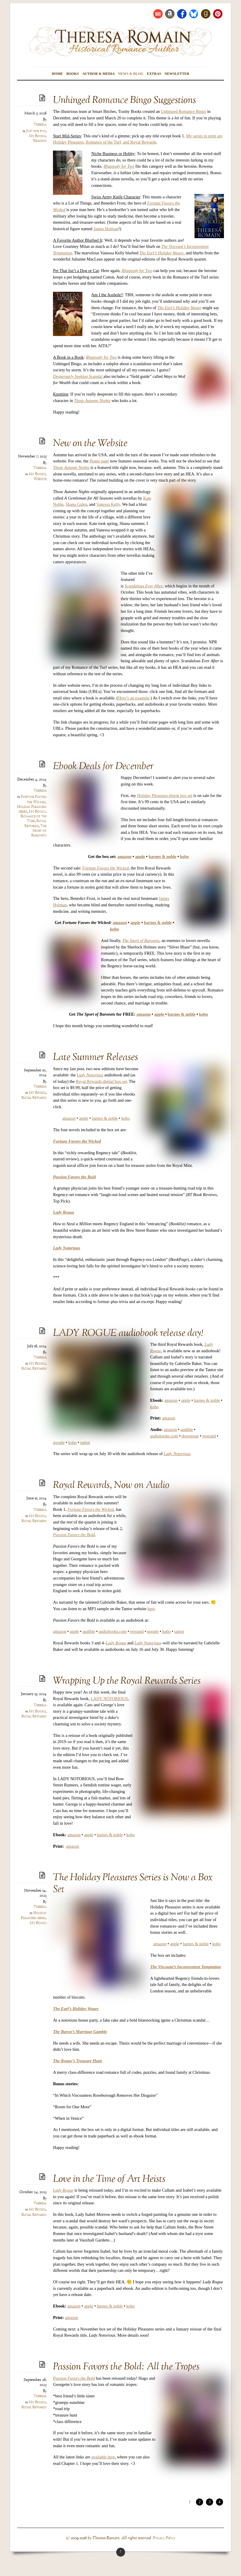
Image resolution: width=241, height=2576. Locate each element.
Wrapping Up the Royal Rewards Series (127, 1681)
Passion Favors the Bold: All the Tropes (126, 2367)
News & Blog (130, 74)
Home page (99, 461)
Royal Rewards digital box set (101, 1081)
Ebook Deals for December (103, 767)
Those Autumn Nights (71, 467)
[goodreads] (205, 14)
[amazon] (169, 14)
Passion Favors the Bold (74, 1534)
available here (103, 2457)
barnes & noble (162, 856)
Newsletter (176, 74)
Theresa (40, 124)
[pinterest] (217, 14)
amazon (124, 856)
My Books (37, 136)
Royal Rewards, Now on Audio (111, 1486)
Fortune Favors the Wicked (33, 799)
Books (72, 74)
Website (40, 479)
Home (57, 74)
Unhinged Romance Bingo (183, 111)
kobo (125, 1118)
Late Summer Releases (95, 1058)
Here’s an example (133, 698)
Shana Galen (76, 504)
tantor (85, 1442)
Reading (39, 141)
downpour (190, 1436)
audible (186, 1429)
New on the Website (90, 444)
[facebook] (182, 14)
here (151, 1608)
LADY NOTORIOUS (109, 1698)
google (58, 1442)
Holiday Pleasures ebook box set (164, 795)
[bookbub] (158, 14)
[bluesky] (193, 14)
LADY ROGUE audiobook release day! (128, 1333)
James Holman (105, 228)
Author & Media (98, 74)
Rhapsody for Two (101, 357)
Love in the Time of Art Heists (109, 2179)
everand (209, 1436)
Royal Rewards (35, 823)
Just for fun (36, 131)
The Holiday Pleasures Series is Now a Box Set (133, 1883)
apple (140, 856)
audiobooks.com (164, 1436)
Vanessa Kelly (108, 504)
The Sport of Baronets (38, 830)
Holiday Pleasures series (33, 1915)
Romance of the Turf (33, 819)
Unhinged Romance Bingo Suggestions (124, 101)
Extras (154, 74)
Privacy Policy (164, 2538)
